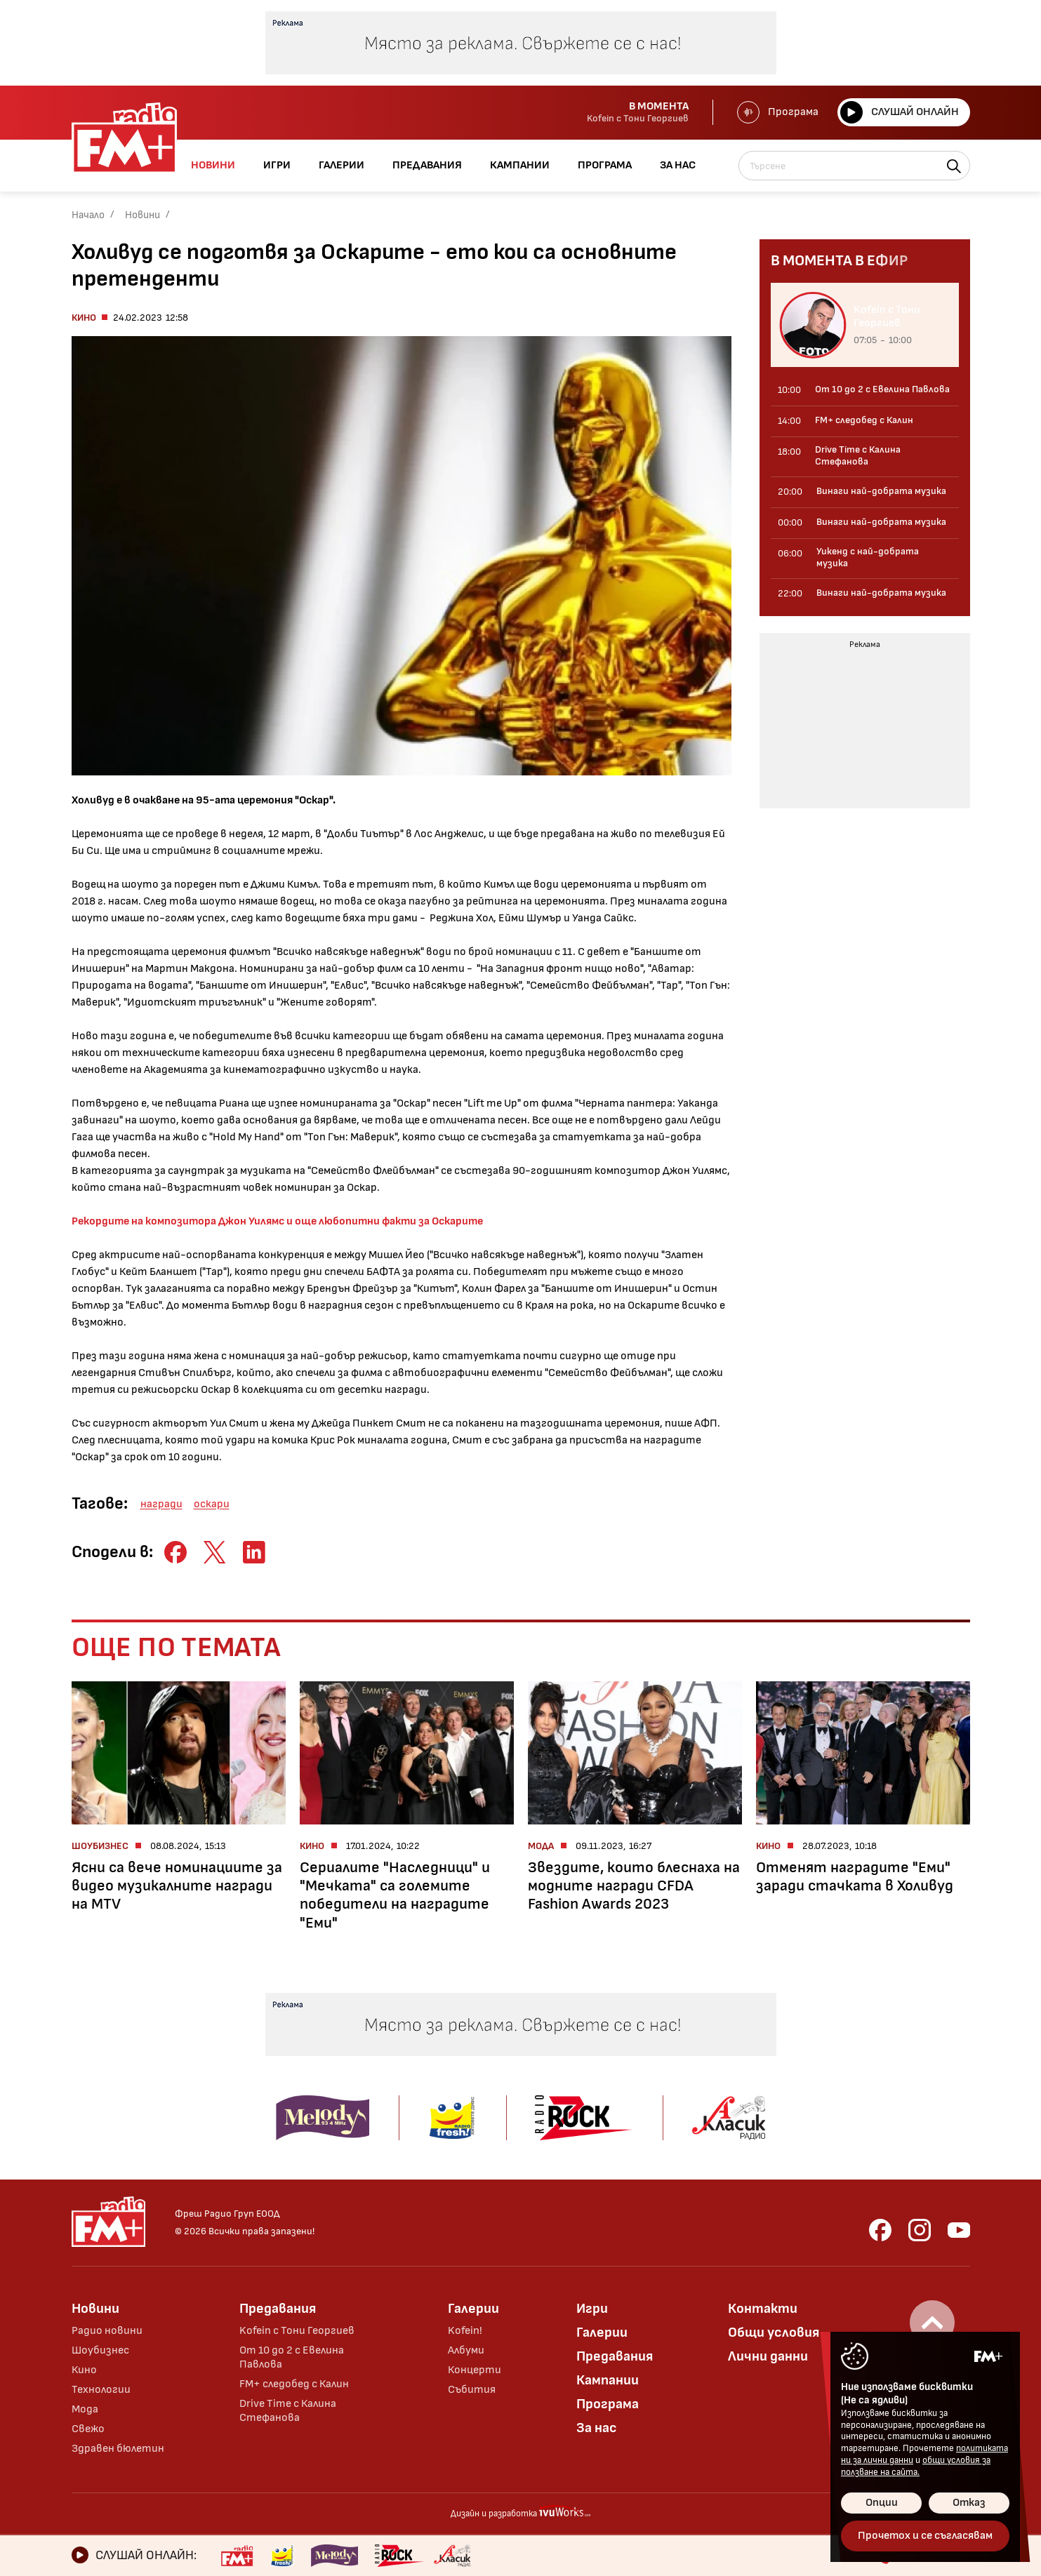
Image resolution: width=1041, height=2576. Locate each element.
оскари (212, 1504)
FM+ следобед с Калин (294, 2384)
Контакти (762, 2308)
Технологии (101, 2389)
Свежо (88, 2429)
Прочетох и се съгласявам (925, 2535)
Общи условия (773, 2332)
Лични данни (768, 2356)
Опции (882, 2502)
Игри (592, 2308)
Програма (777, 112)
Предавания (277, 2308)
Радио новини (107, 2330)
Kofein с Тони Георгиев (296, 2330)
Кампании (607, 2380)
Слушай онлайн (899, 112)
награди (161, 1504)
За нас (596, 2428)
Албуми (466, 2350)
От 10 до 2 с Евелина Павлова (291, 2357)
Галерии (473, 2308)
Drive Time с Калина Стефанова (287, 2410)
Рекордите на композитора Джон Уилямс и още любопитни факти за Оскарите (277, 1221)
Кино (84, 317)
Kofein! (465, 2330)
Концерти (474, 2370)
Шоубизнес (100, 2350)
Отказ (969, 2502)
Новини (142, 215)
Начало (88, 215)
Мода (85, 2409)
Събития (472, 2389)
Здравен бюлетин (118, 2448)
